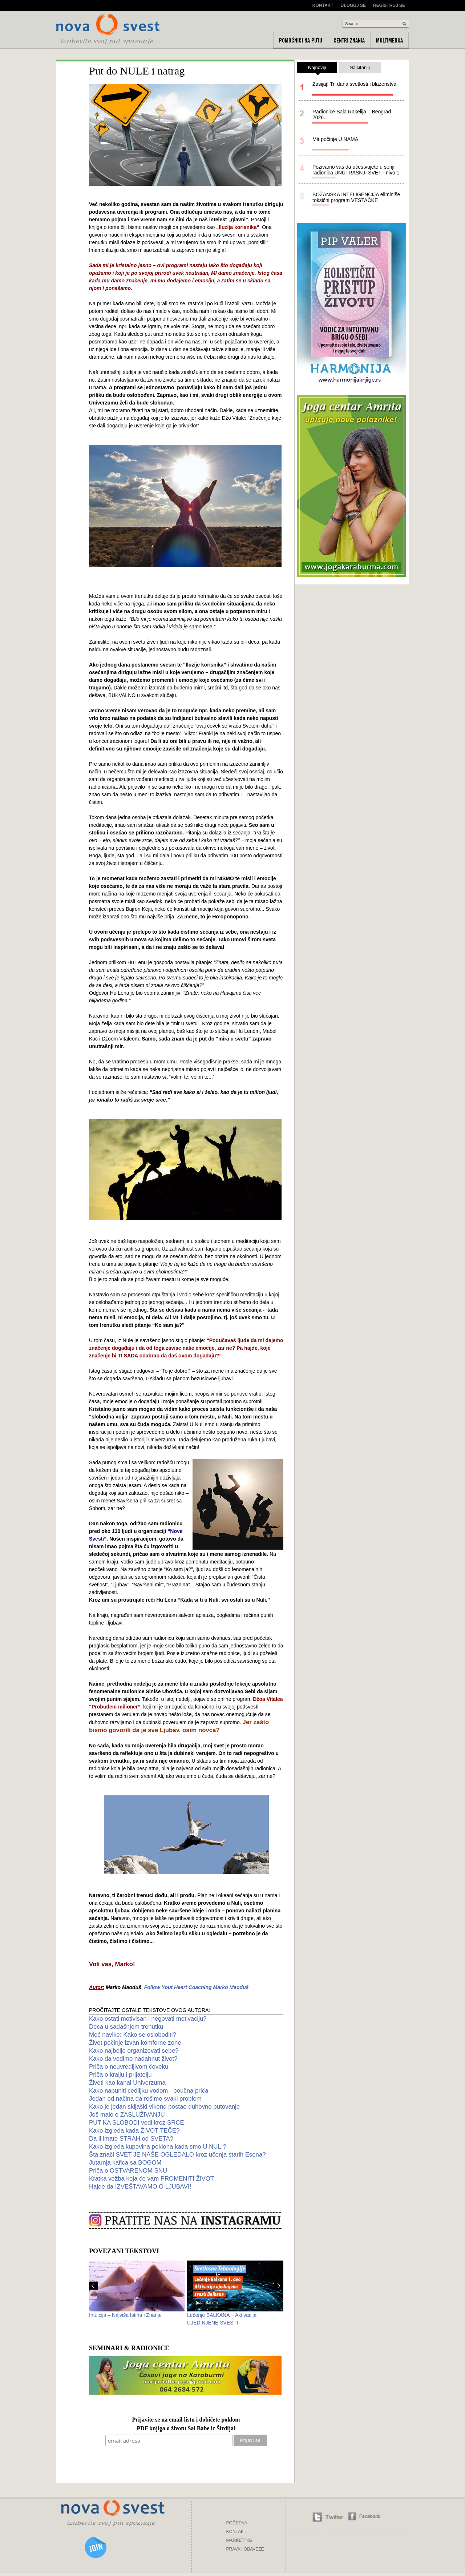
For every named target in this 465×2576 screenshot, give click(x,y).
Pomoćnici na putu (300, 40)
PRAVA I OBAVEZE (245, 2549)
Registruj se (389, 5)
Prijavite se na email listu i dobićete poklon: (186, 2420)
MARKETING (239, 2540)
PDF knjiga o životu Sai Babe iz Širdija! (186, 2428)
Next (278, 2286)
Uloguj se (353, 5)
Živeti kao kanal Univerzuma (127, 2082)
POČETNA (236, 2522)
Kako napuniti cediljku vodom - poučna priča (148, 2090)
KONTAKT (236, 2531)
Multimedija (389, 40)
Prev (93, 2286)
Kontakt (322, 5)
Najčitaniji (359, 67)
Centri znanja (349, 40)
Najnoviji (317, 69)
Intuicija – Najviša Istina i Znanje (125, 2315)
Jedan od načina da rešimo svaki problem (145, 2098)
